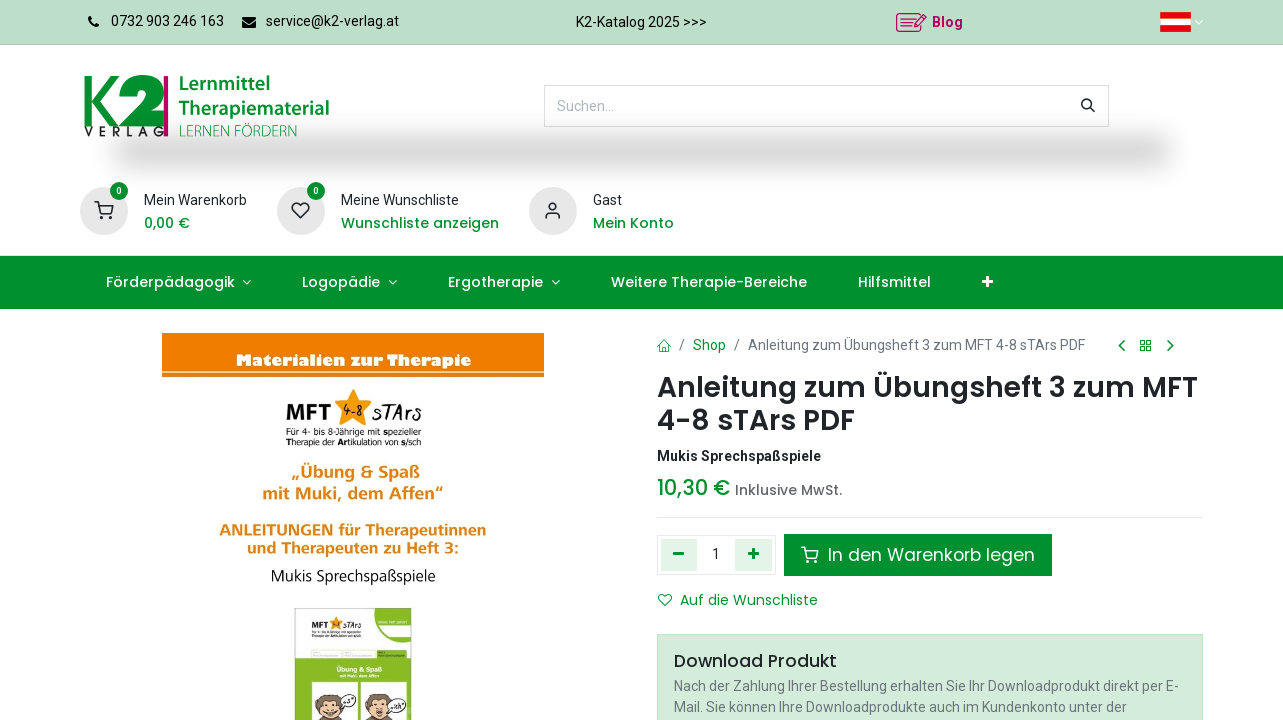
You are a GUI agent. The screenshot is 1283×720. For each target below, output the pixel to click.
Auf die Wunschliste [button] (738, 600)
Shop (709, 345)
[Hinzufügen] (753, 555)
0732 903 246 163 (167, 21)
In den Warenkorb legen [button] (918, 555)
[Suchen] (1088, 106)
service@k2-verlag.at (332, 21)
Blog (947, 22)
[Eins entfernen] (679, 555)
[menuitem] (178, 282)
